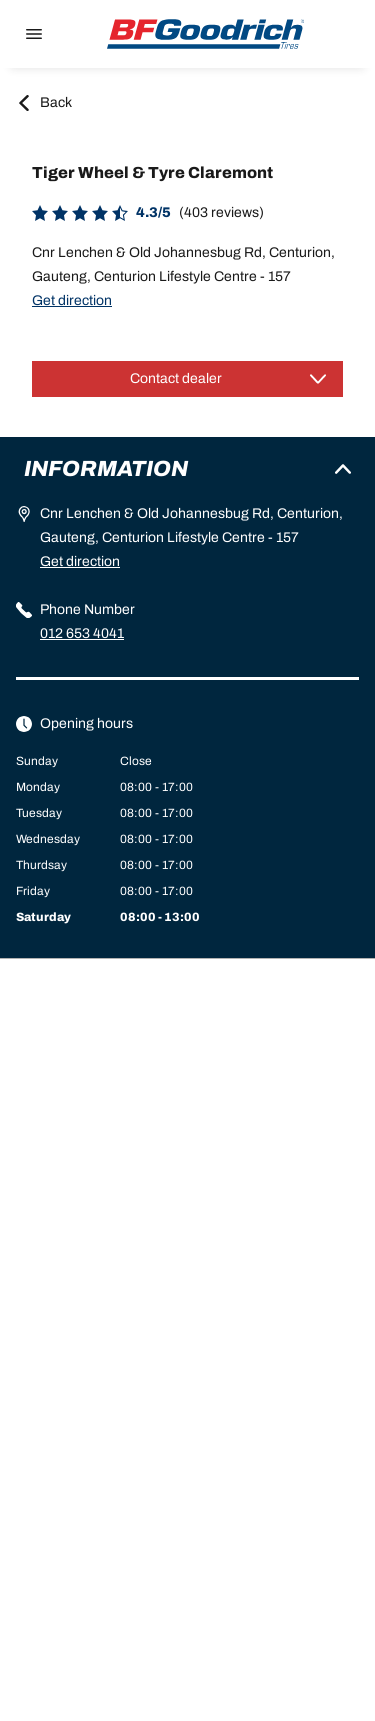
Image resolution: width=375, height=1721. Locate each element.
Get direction (72, 300)
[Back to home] (206, 34)
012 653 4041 (82, 633)
